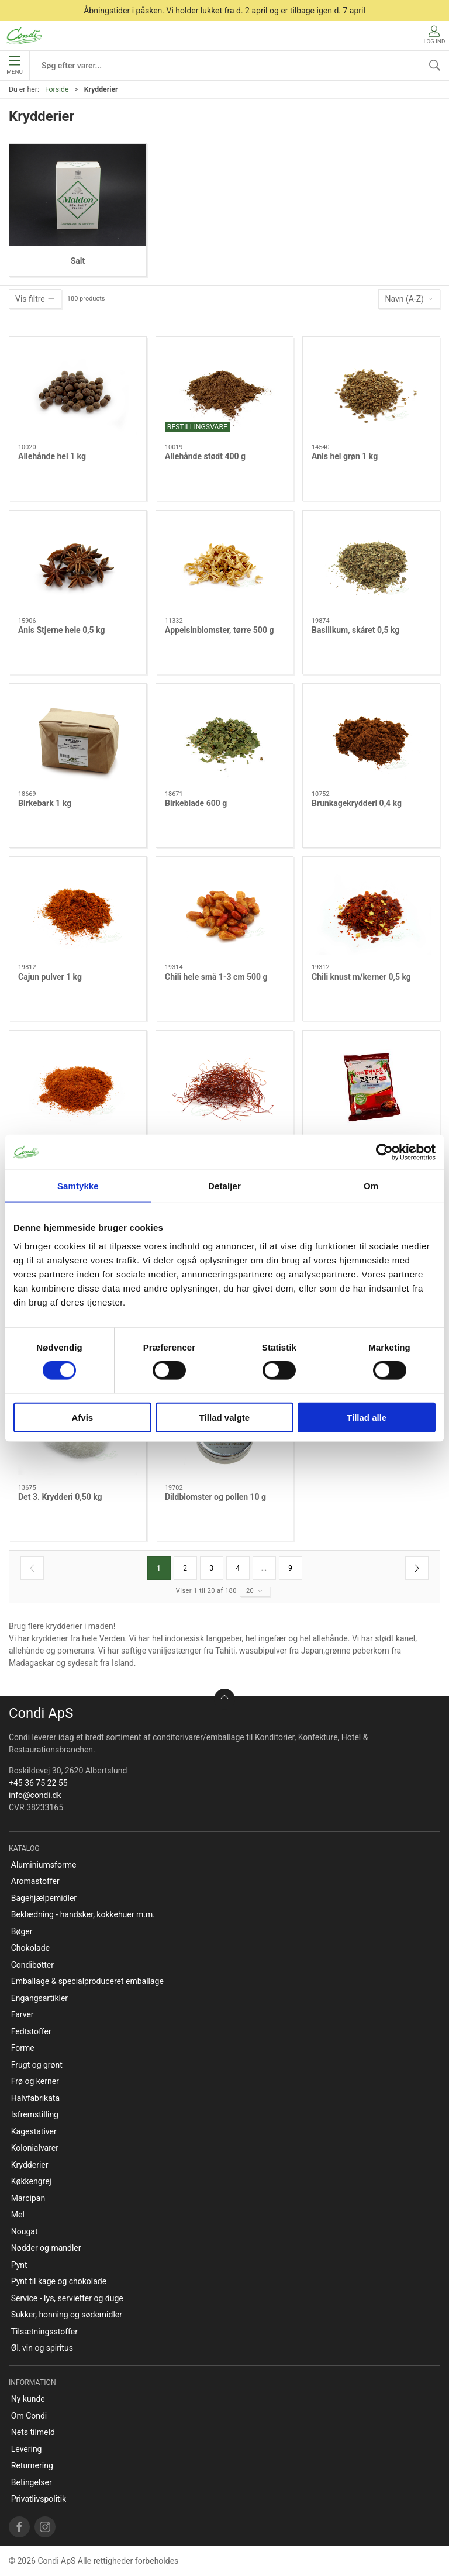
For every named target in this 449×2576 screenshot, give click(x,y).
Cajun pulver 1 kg (50, 977)
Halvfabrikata (35, 2098)
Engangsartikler (39, 1998)
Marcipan (28, 2198)
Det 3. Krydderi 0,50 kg (60, 1496)
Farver (22, 2014)
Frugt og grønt (37, 2064)
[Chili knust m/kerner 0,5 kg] (371, 910)
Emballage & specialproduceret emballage (87, 1981)
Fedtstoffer (31, 2031)
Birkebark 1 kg (44, 803)
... (264, 1568)
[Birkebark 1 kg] (77, 737)
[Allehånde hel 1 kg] (77, 390)
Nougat (24, 2231)
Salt (78, 261)
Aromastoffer (35, 1881)
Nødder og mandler (46, 2248)
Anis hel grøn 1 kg (345, 456)
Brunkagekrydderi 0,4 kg (357, 803)
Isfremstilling (34, 2114)
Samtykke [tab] (78, 1186)
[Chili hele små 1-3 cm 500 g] (224, 910)
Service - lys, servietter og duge (67, 2298)
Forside (57, 89)
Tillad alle (366, 1417)
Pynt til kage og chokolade (58, 2281)
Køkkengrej (31, 2181)
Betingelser (31, 2482)
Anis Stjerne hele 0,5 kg (61, 630)
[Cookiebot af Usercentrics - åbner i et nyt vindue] (384, 1152)
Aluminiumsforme (44, 1864)
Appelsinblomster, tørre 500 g (219, 630)
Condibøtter (32, 1964)
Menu (14, 65)
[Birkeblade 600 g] (224, 737)
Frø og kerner (35, 2081)
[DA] (24, 35)
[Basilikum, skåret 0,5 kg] (371, 564)
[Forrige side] (32, 1568)
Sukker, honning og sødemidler (66, 2314)
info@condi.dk (35, 1795)
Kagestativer (34, 2131)
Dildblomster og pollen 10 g (215, 1496)
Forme (22, 2047)
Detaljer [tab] (224, 1186)
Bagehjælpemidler (44, 1898)
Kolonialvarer (34, 2148)
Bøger (22, 1931)
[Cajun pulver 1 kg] (77, 910)
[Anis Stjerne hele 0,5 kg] (77, 564)
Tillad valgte (224, 1417)
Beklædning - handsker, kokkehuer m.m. (83, 1914)
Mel (18, 2214)
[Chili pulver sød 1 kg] (77, 1084)
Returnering (32, 2465)
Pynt (19, 2265)
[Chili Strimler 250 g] (224, 1084)
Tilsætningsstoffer (44, 2331)
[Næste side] (417, 1568)
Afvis (82, 1417)
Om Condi (29, 2415)
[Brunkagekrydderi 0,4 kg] (371, 737)
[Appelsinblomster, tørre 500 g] (224, 564)
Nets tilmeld (33, 2432)
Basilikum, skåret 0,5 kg (355, 630)
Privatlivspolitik (38, 2498)
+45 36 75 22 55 (38, 1783)
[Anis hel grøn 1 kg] (371, 390)
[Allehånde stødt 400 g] (224, 390)
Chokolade (30, 1947)
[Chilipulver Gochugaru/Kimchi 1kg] (371, 1084)
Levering (26, 2449)
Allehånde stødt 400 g (205, 456)
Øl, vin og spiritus (42, 2348)
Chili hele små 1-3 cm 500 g (216, 977)
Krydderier (30, 2164)
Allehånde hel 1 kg (52, 456)
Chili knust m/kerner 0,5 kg (361, 977)
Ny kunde (28, 2398)
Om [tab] (371, 1186)
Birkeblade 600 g (196, 803)
